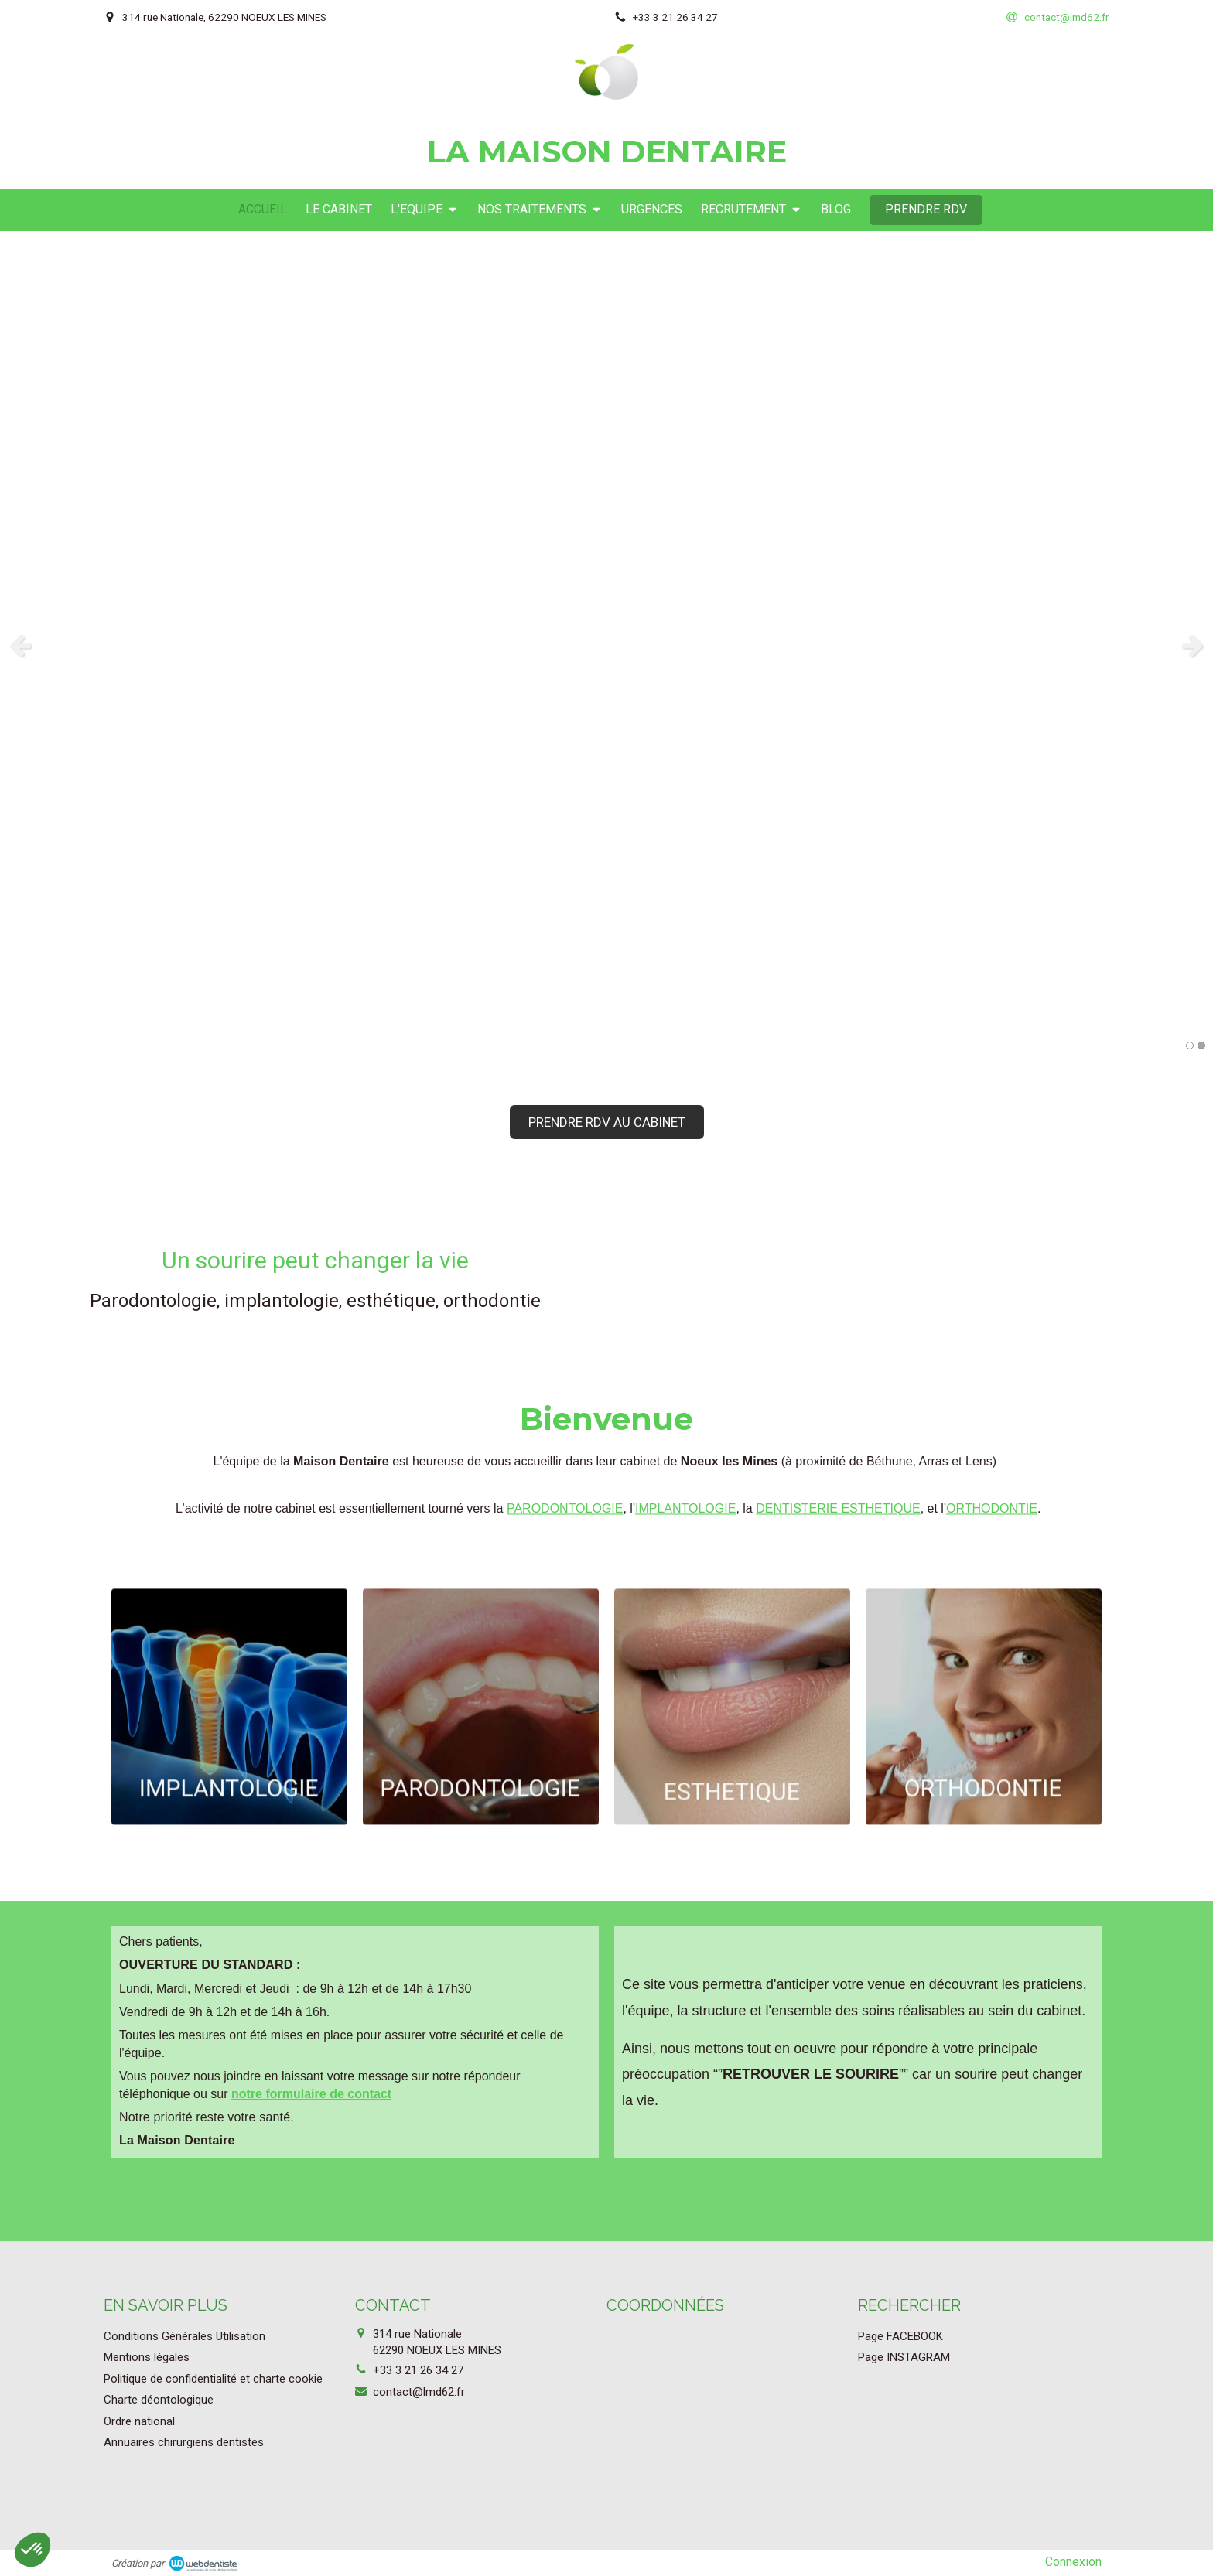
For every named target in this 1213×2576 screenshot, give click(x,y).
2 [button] (1201, 1045)
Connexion (1073, 2561)
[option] (606, 645)
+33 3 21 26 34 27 (418, 2370)
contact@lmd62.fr (419, 2392)
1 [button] (1190, 1045)
